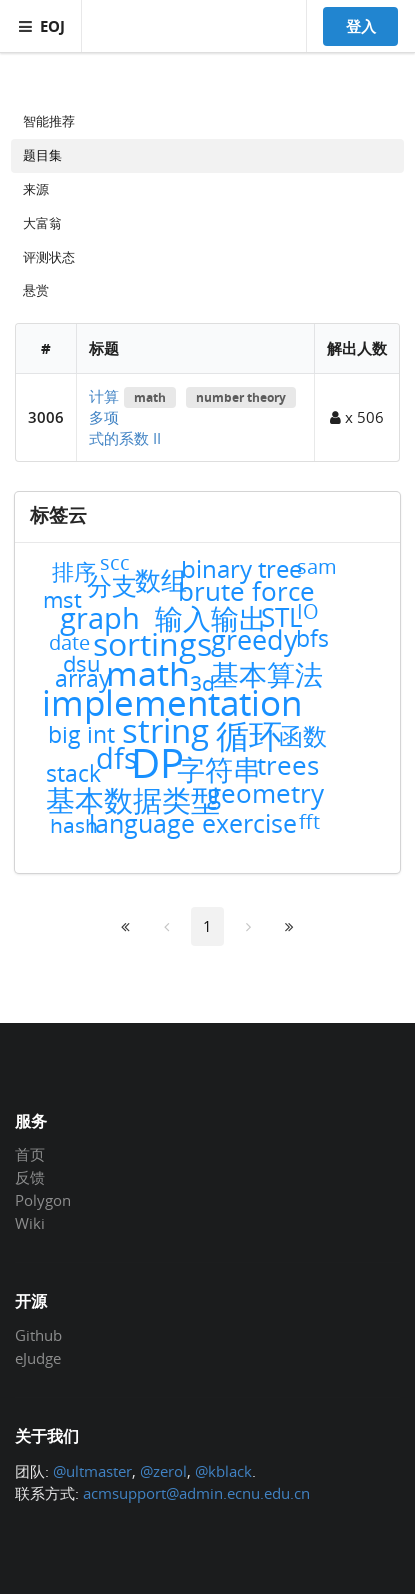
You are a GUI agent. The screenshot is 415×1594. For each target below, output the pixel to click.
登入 (361, 26)
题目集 (42, 155)
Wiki (30, 1222)
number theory (241, 397)
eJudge (38, 1357)
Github (38, 1336)
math (150, 397)
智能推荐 (49, 121)
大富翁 (42, 223)
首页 (30, 1155)
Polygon (43, 1200)
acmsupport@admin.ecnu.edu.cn (196, 1493)
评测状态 (49, 257)
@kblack (223, 1471)
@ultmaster (92, 1471)
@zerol (163, 1471)
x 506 (357, 417)
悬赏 (36, 290)
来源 (36, 189)
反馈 (30, 1177)
